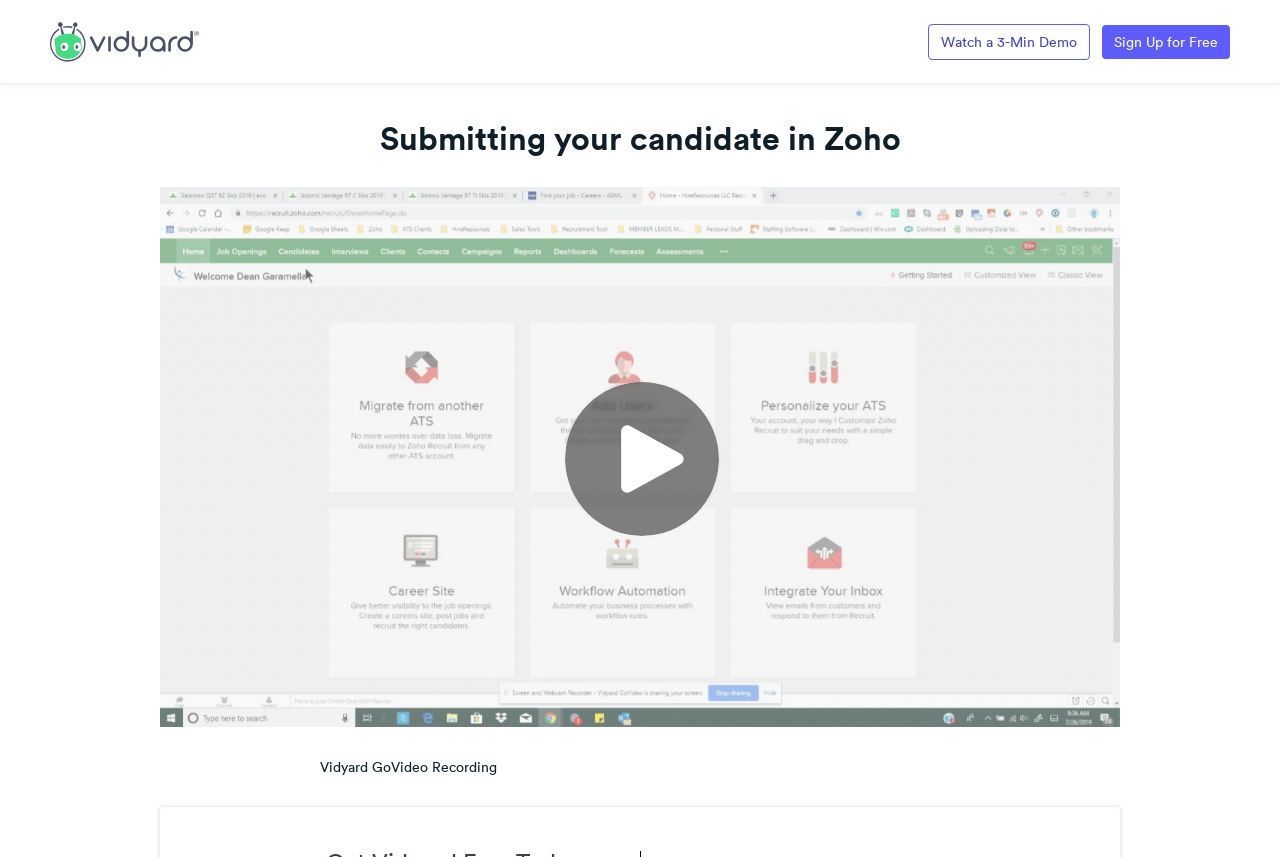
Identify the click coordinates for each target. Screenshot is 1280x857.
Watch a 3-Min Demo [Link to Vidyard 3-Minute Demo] (1009, 42)
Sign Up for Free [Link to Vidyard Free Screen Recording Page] (1166, 42)
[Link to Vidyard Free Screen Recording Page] (124, 40)
